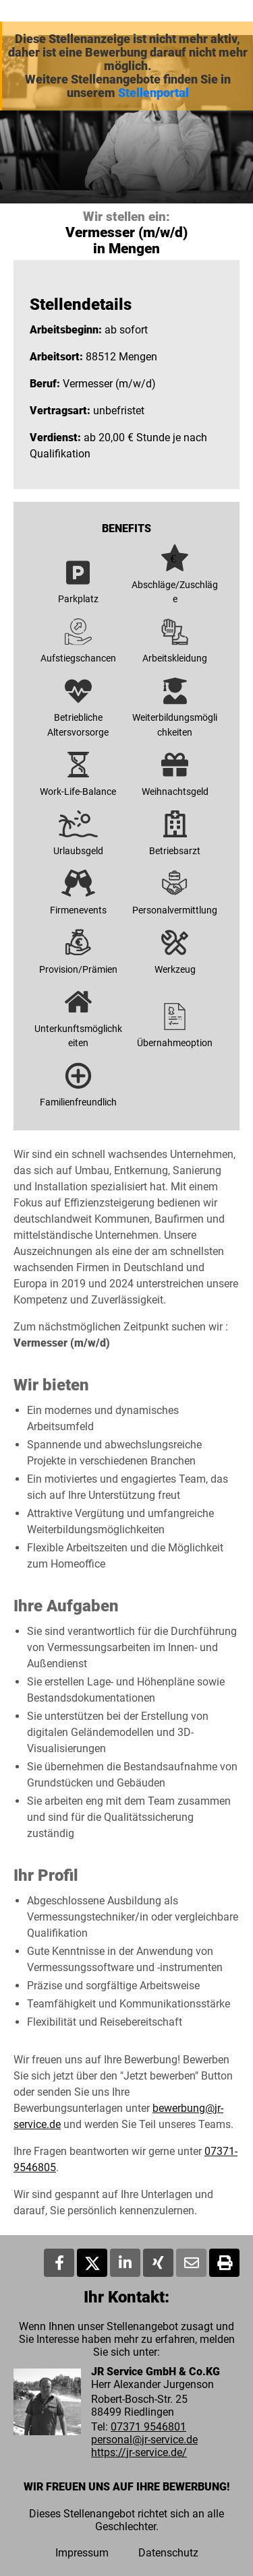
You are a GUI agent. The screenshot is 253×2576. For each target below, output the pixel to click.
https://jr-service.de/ (139, 2452)
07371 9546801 (148, 2426)
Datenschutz (168, 2552)
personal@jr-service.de (144, 2439)
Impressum (82, 2552)
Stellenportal (153, 93)
